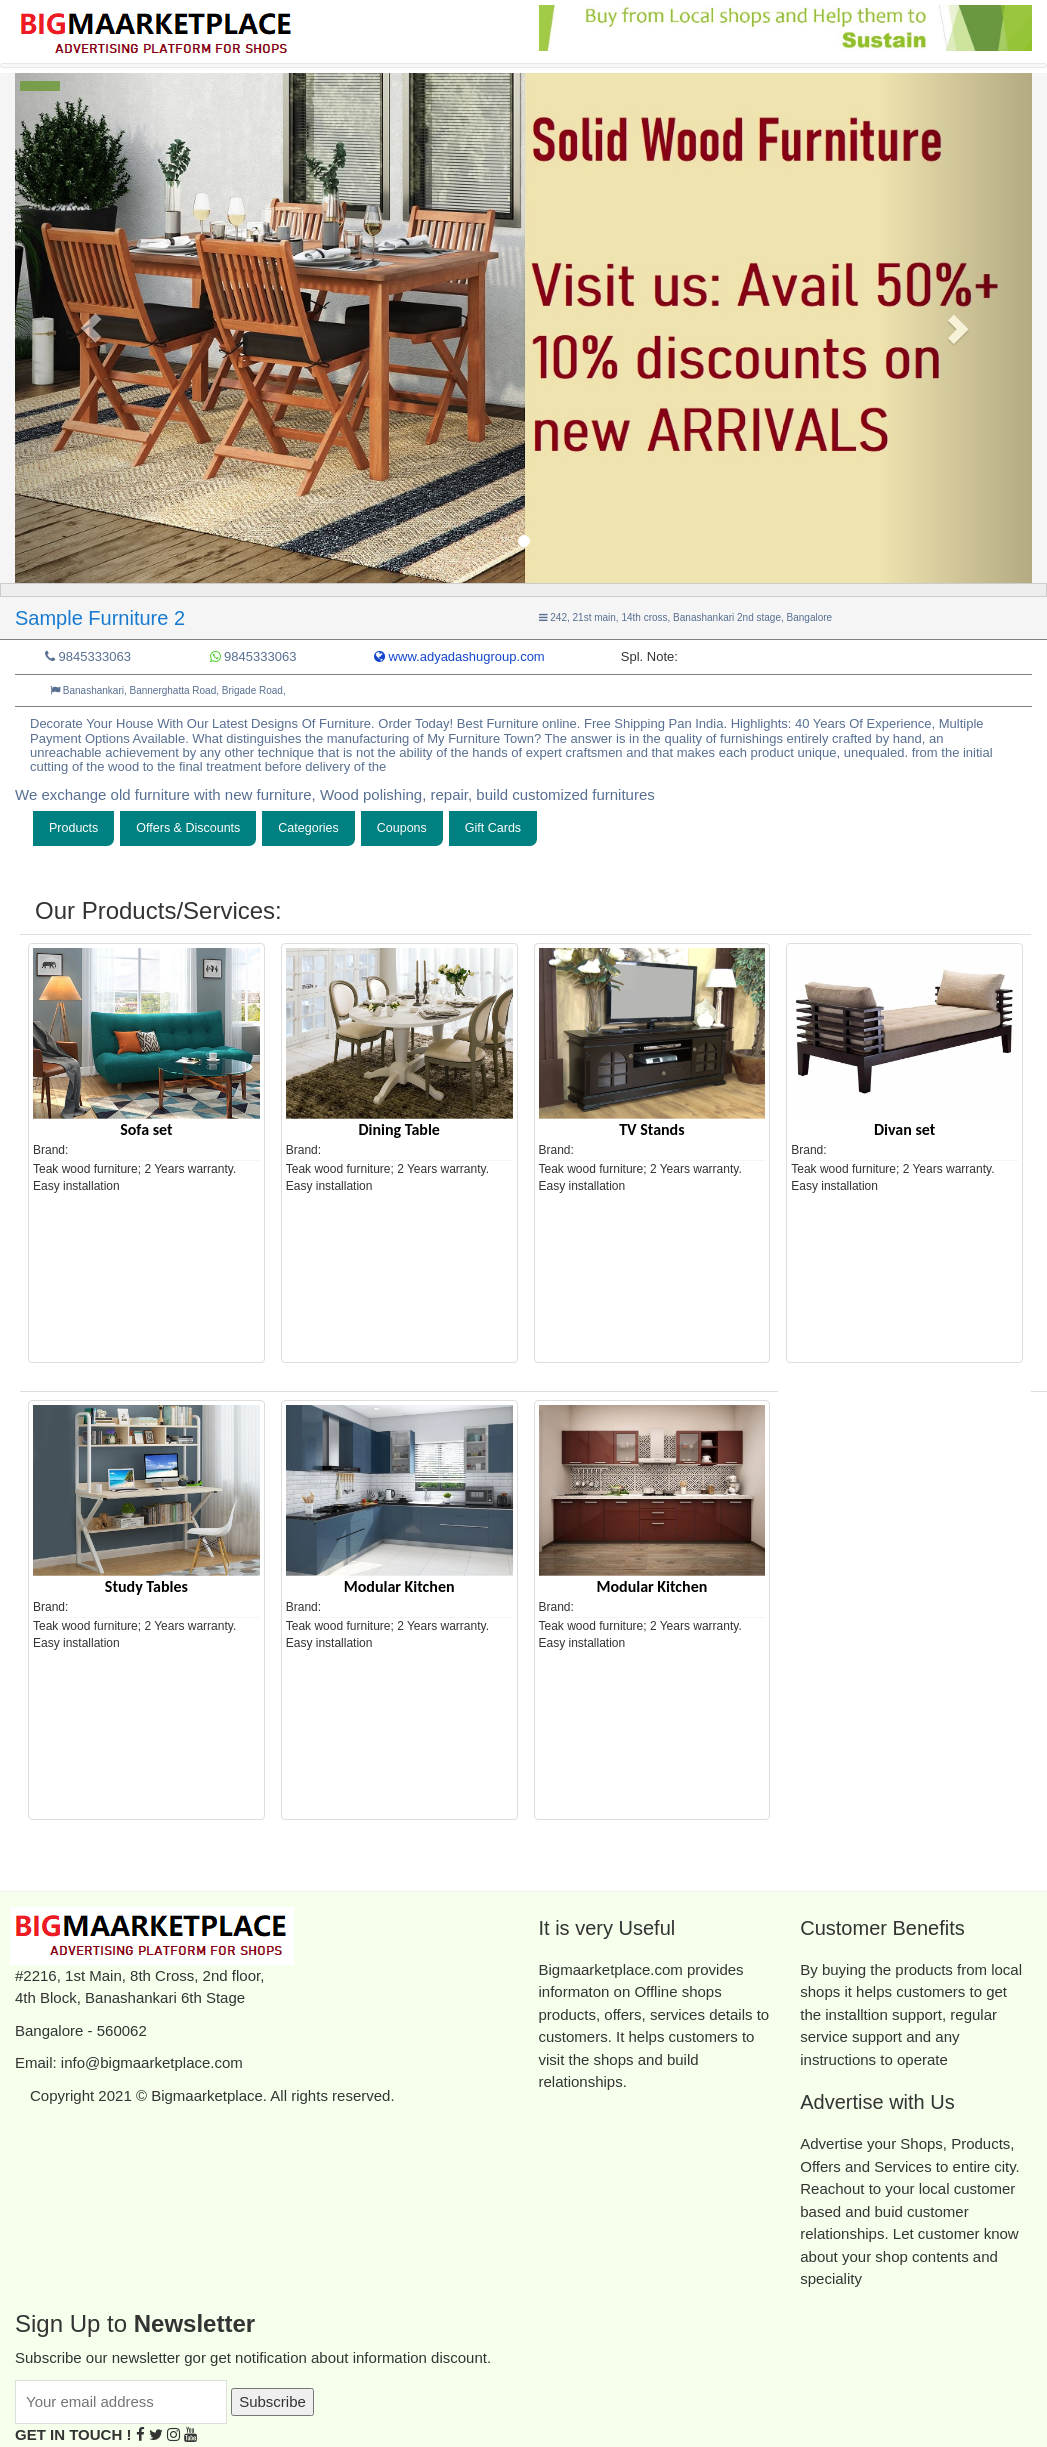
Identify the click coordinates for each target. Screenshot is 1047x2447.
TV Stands (651, 1129)
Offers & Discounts (188, 828)
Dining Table (399, 1129)
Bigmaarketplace (207, 2095)
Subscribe (272, 2401)
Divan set (904, 1129)
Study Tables (146, 1586)
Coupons (402, 828)
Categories (308, 828)
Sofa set (146, 1129)
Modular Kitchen (399, 1586)
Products (73, 828)
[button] (91, 328)
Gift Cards (493, 828)
